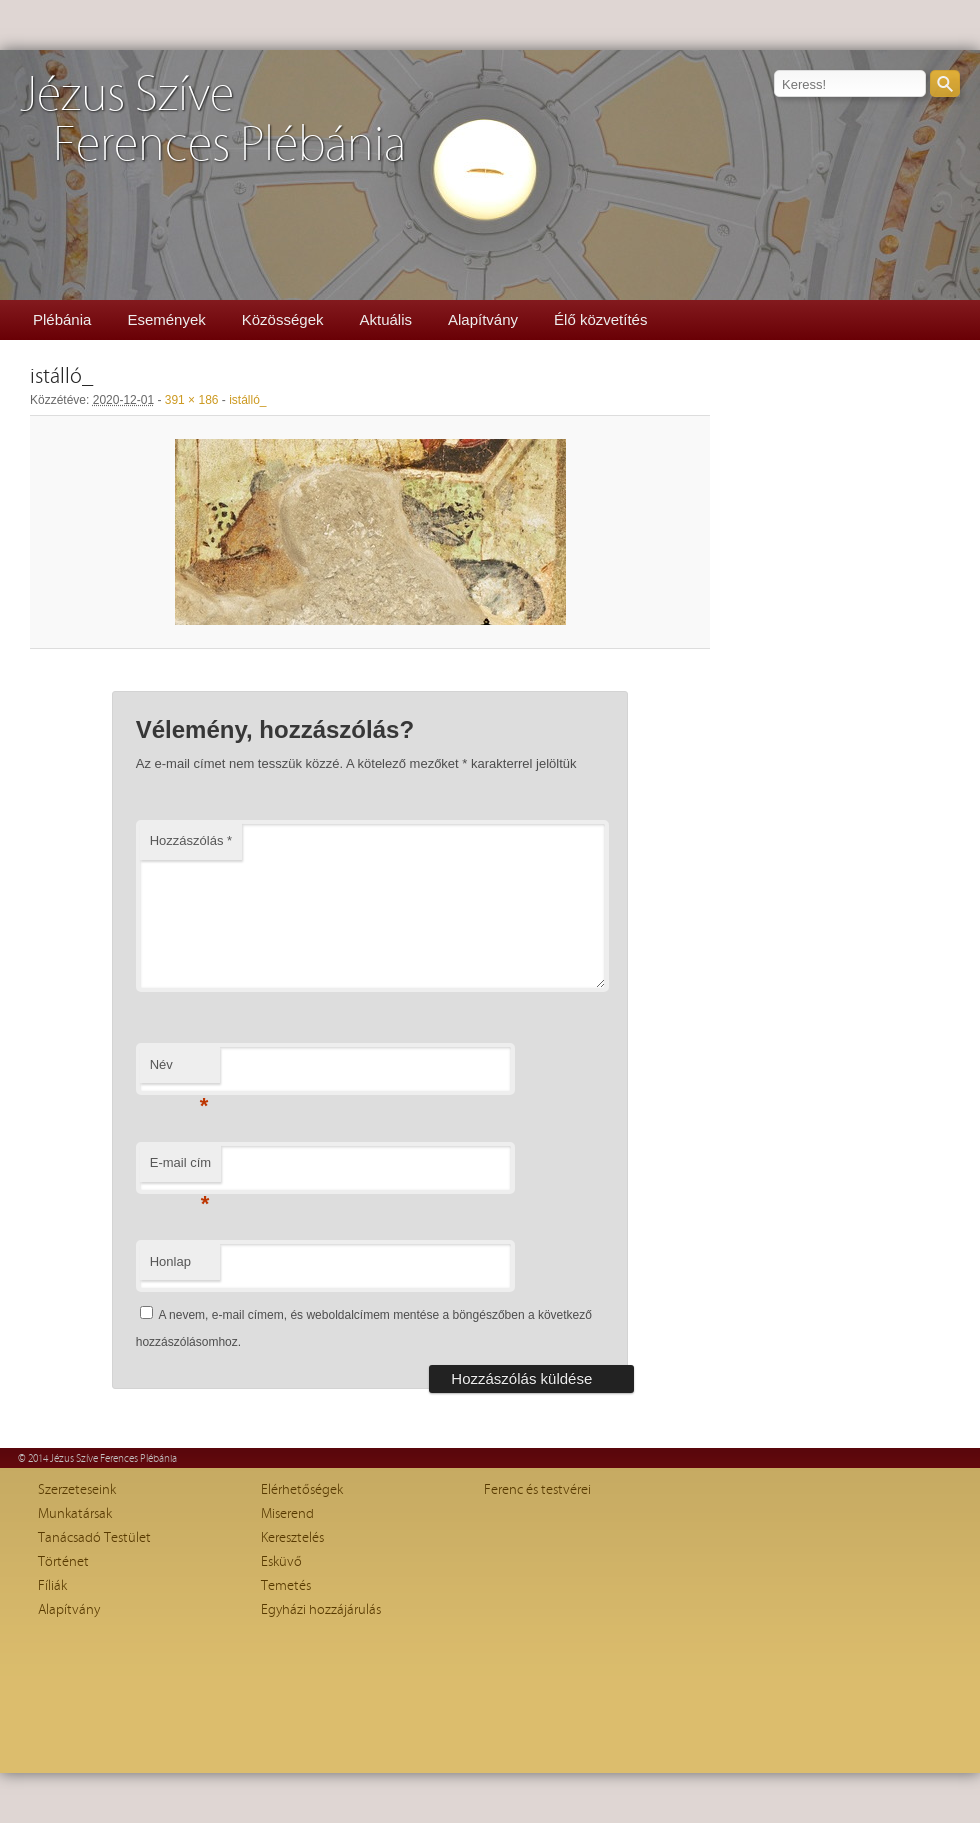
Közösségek (283, 319)
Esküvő (281, 1562)
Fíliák (52, 1586)
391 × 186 (192, 400)
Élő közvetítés (600, 319)
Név (179, 1070)
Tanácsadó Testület (94, 1538)
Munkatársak (75, 1514)
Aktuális (385, 319)
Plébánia (62, 319)
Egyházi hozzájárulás (321, 1610)
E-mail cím (180, 1168)
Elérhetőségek (302, 1490)
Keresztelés (292, 1538)
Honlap (170, 1261)
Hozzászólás (191, 840)
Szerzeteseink (77, 1490)
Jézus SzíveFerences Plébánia (213, 120)
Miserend (287, 1514)
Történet (63, 1562)
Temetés (286, 1586)
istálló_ (247, 400)
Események (166, 319)
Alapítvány (483, 319)
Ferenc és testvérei (537, 1490)
